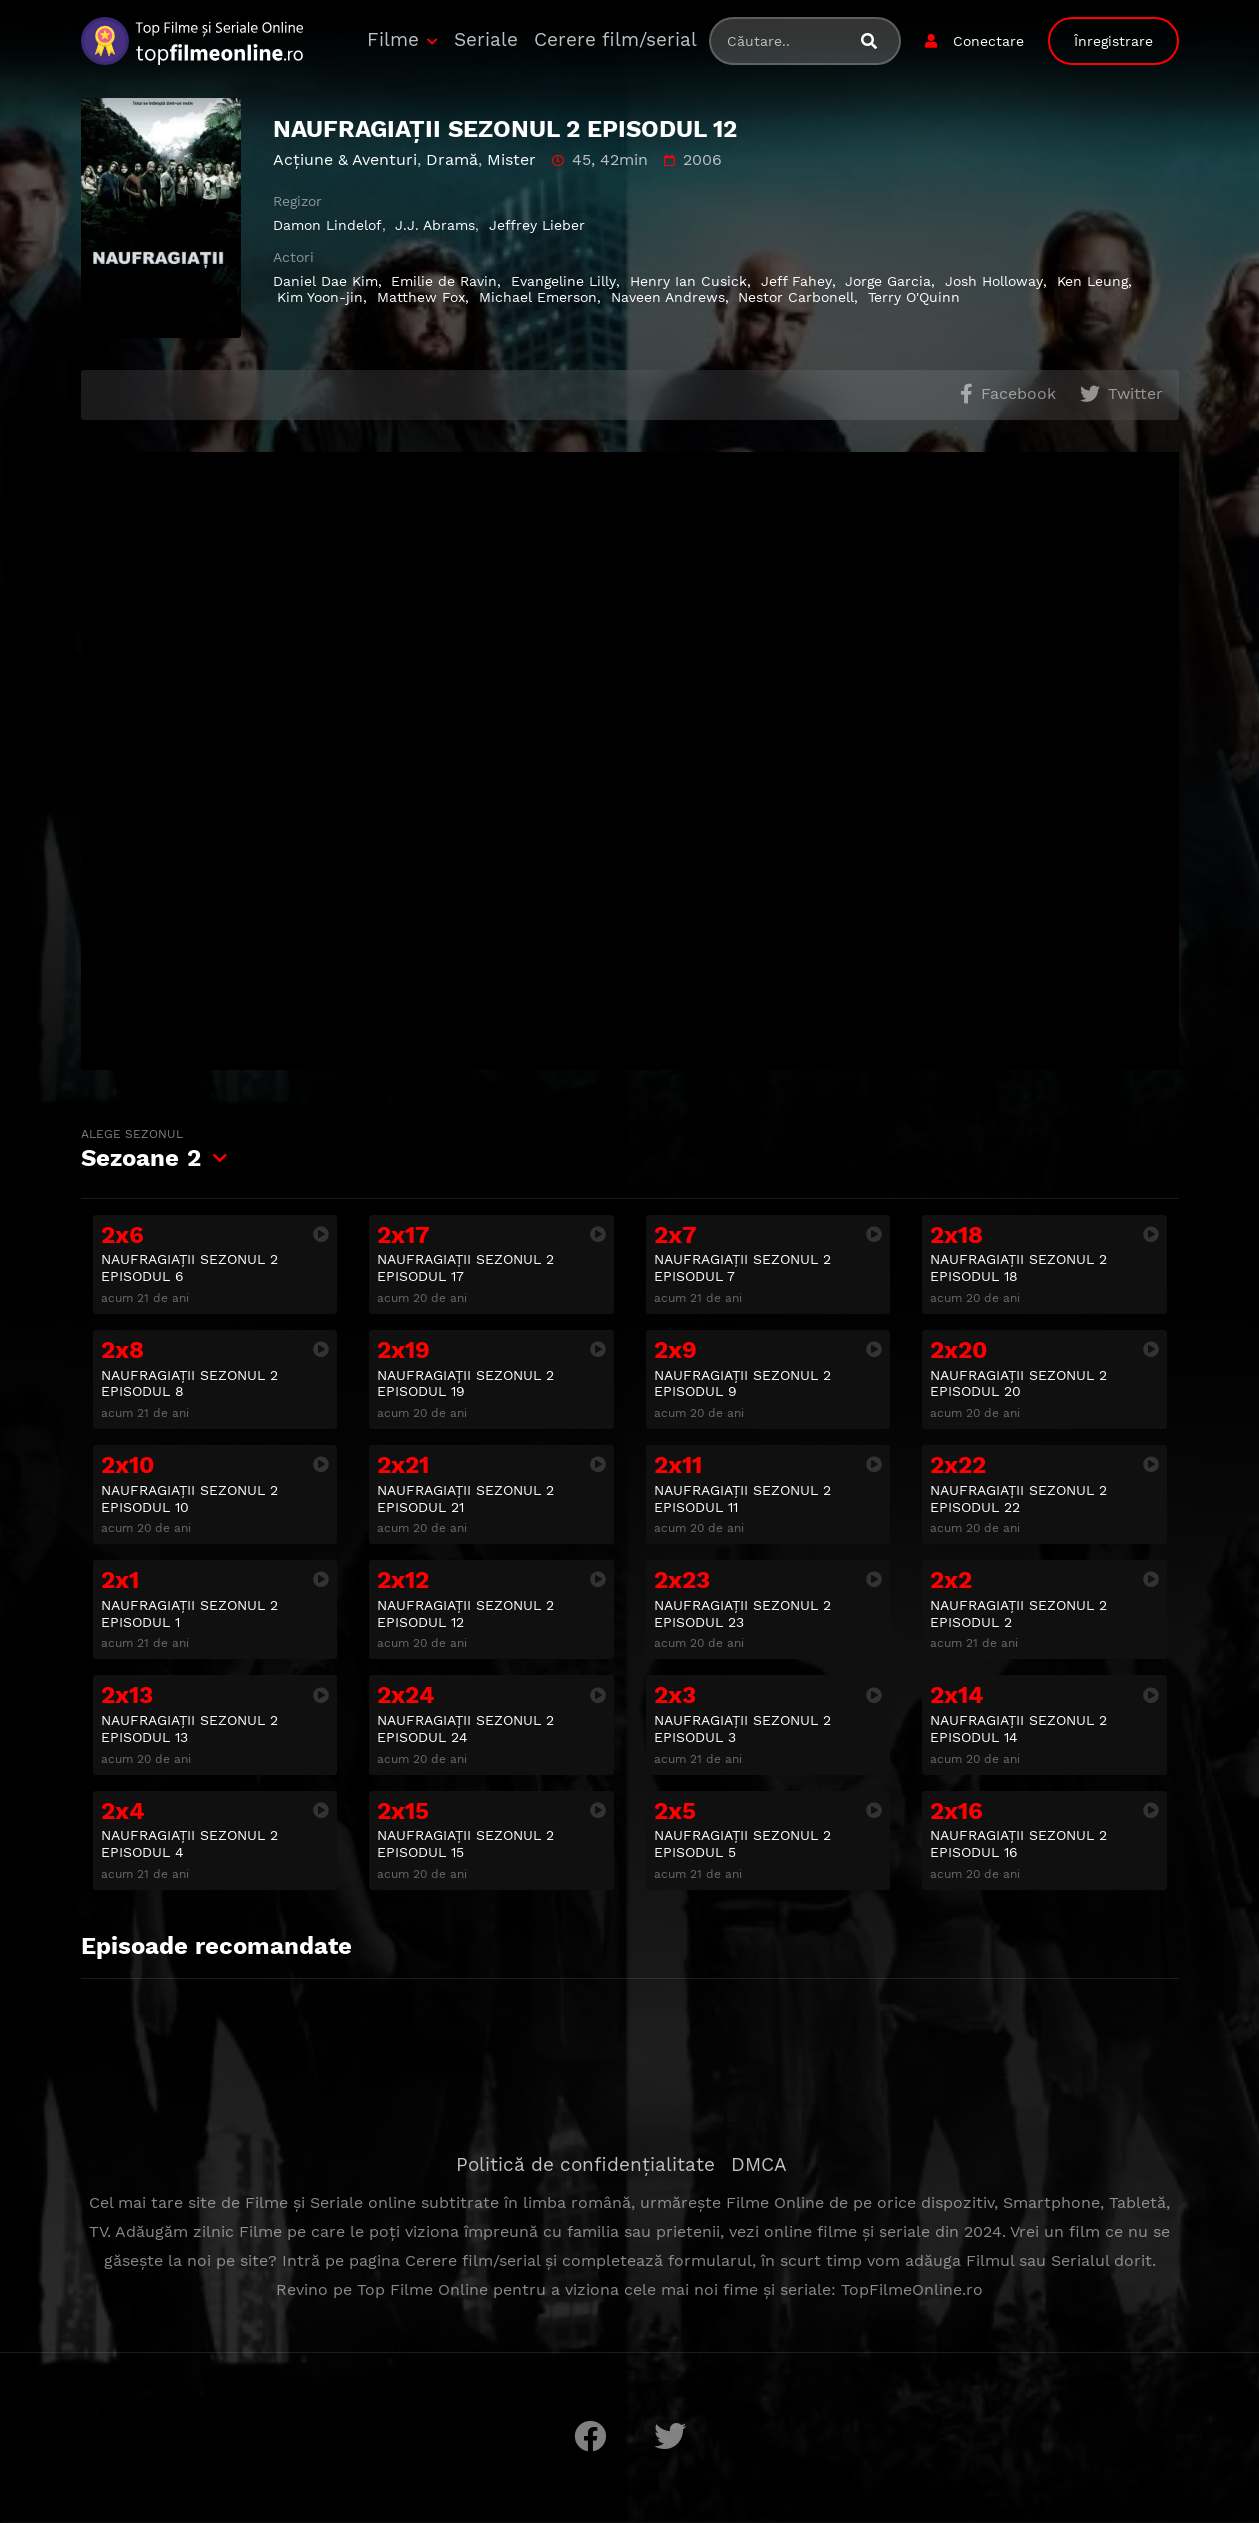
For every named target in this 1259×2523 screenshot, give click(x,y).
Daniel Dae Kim (325, 281)
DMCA (759, 2164)
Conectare (988, 41)
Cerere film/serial (615, 39)
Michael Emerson (538, 297)
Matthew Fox (421, 297)
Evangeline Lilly (563, 281)
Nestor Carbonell (796, 297)
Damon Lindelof (327, 225)
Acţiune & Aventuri (345, 159)
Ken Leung (1092, 281)
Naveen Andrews (668, 297)
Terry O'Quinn (914, 297)
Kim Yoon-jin (320, 297)
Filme (393, 39)
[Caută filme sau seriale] (877, 41)
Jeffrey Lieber (537, 225)
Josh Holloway (994, 281)
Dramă (452, 159)
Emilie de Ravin (444, 281)
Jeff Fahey (796, 281)
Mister (511, 159)
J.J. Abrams (435, 225)
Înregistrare (1113, 41)
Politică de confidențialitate (585, 2164)
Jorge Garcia (888, 281)
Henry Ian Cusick (688, 281)
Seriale (486, 39)
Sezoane (141, 1149)
